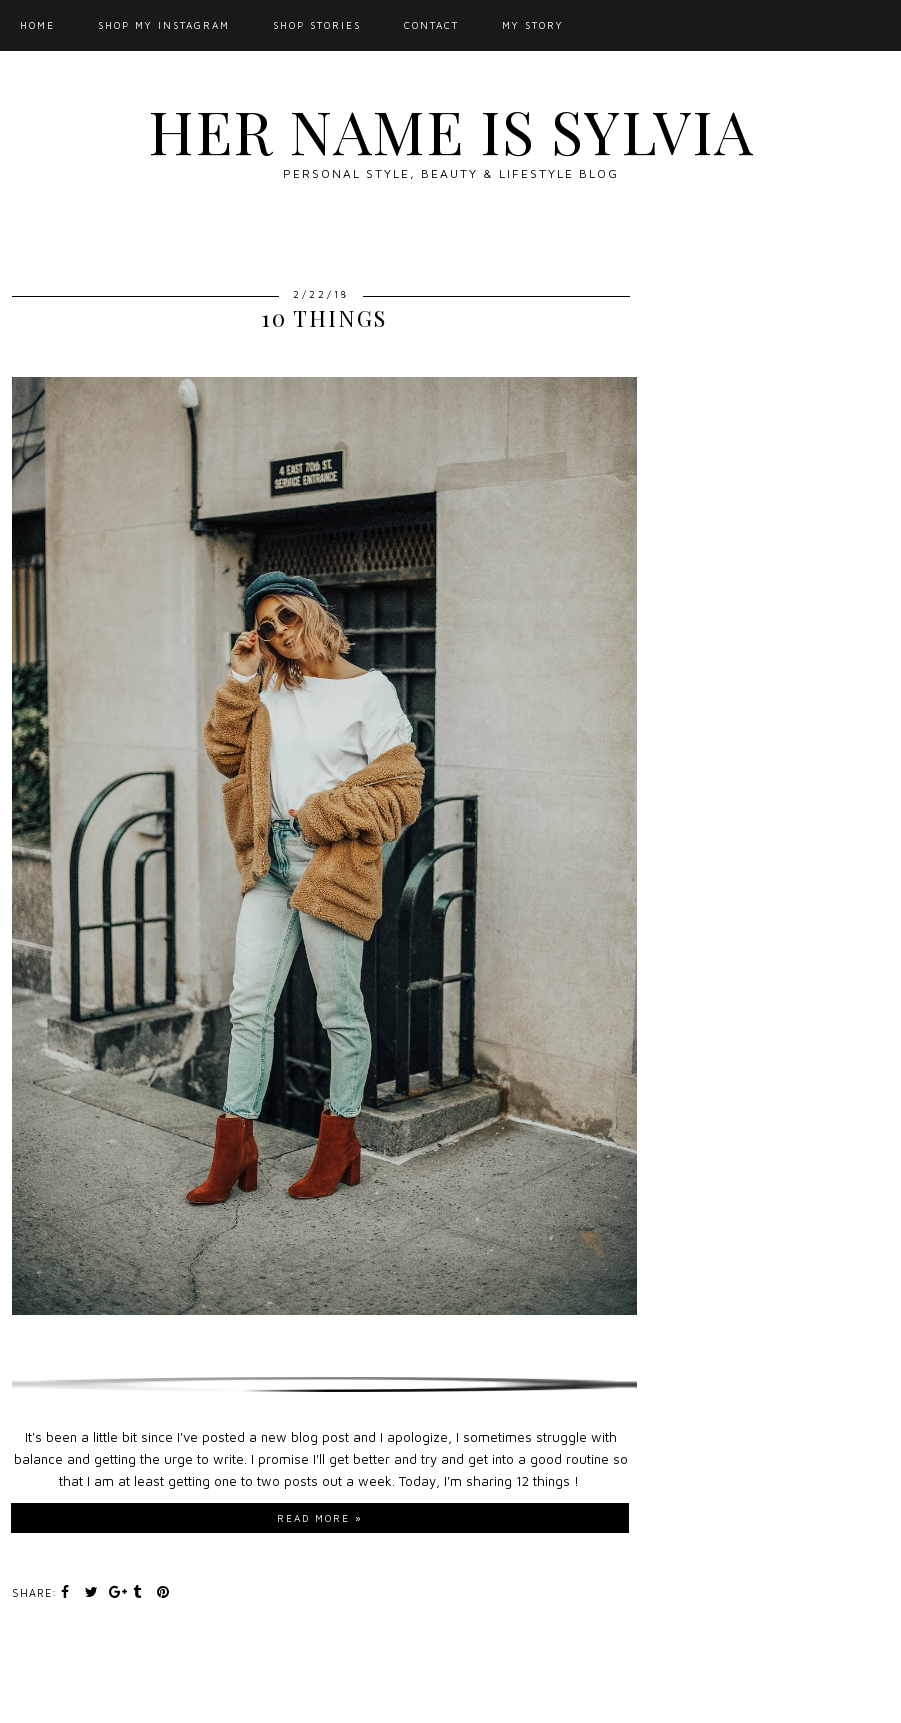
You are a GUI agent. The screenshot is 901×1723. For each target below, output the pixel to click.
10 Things (324, 318)
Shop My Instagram (164, 25)
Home (37, 25)
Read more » (320, 1518)
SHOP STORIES (317, 25)
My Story (533, 25)
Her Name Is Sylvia (451, 130)
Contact (431, 25)
